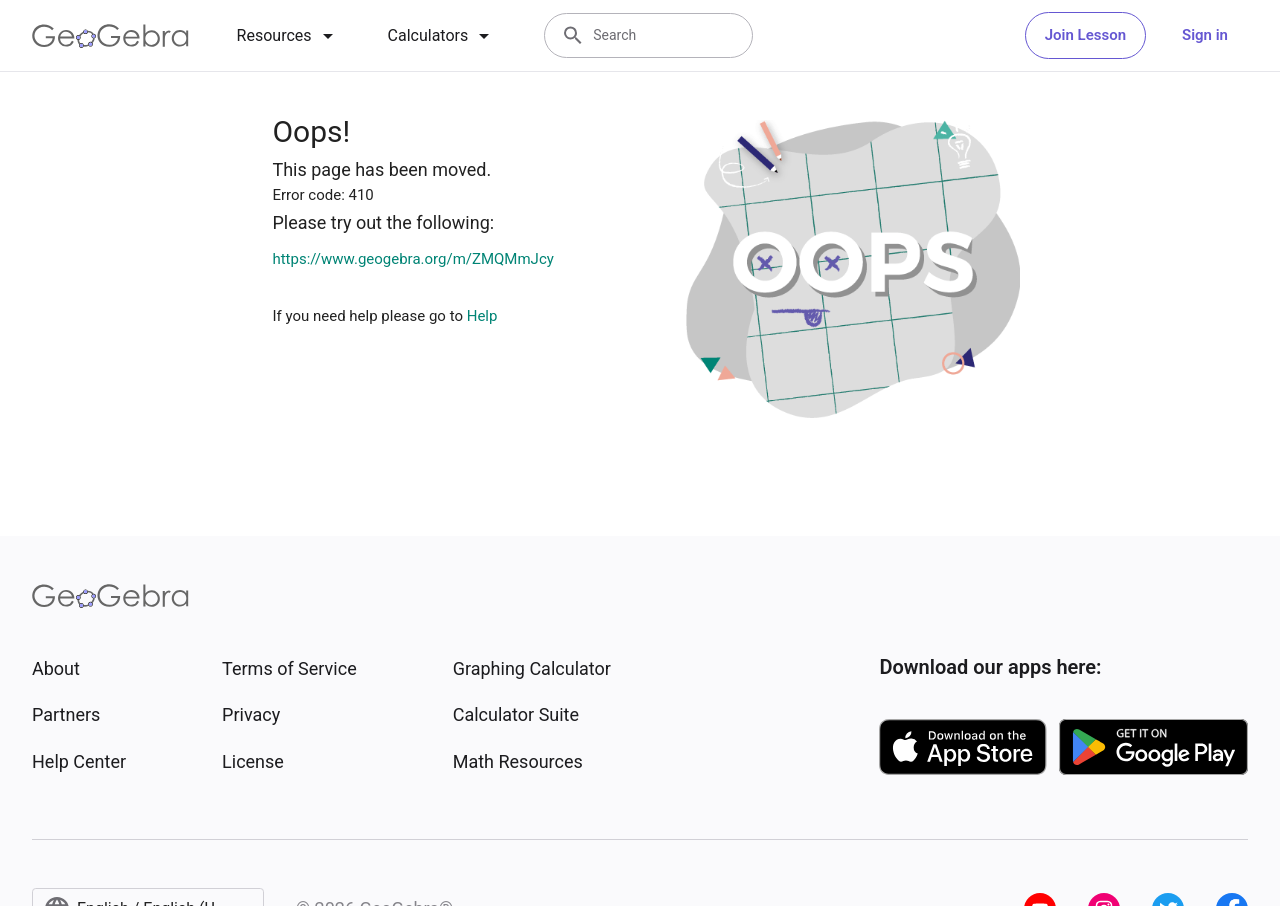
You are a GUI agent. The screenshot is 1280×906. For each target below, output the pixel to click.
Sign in (1205, 35)
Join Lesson (1085, 35)
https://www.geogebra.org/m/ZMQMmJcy (412, 259)
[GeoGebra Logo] (110, 36)
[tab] (288, 36)
